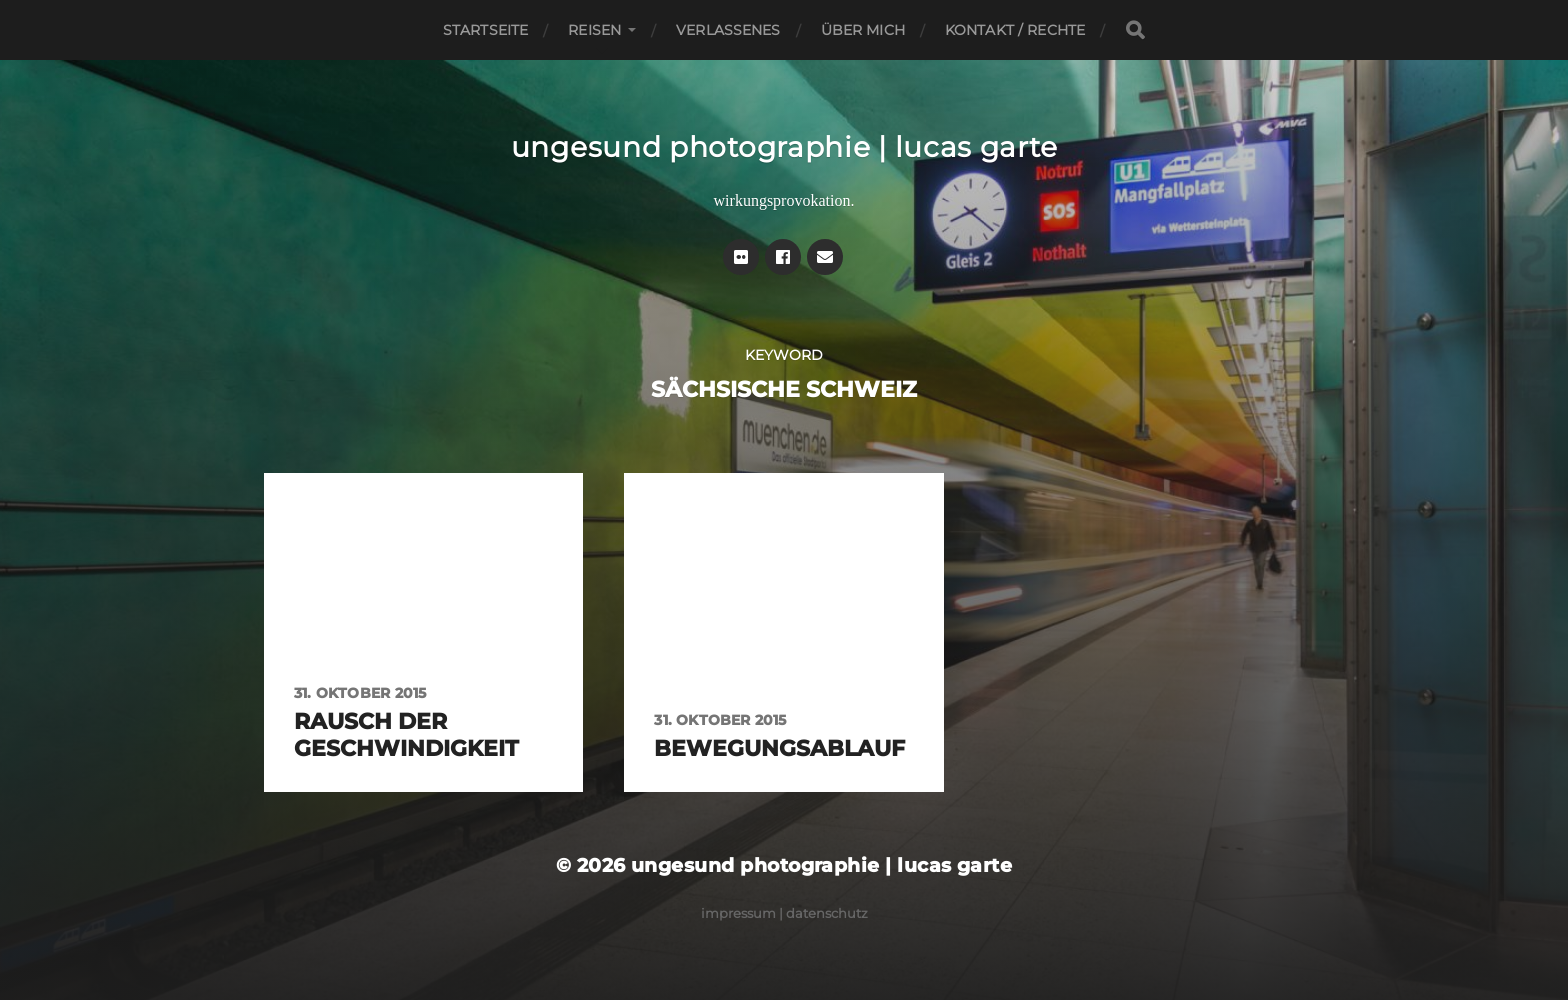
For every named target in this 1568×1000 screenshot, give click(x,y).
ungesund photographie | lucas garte (784, 147)
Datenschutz (827, 913)
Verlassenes (728, 30)
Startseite (485, 30)
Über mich (863, 30)
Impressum (738, 913)
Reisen (594, 30)
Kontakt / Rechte (1015, 30)
